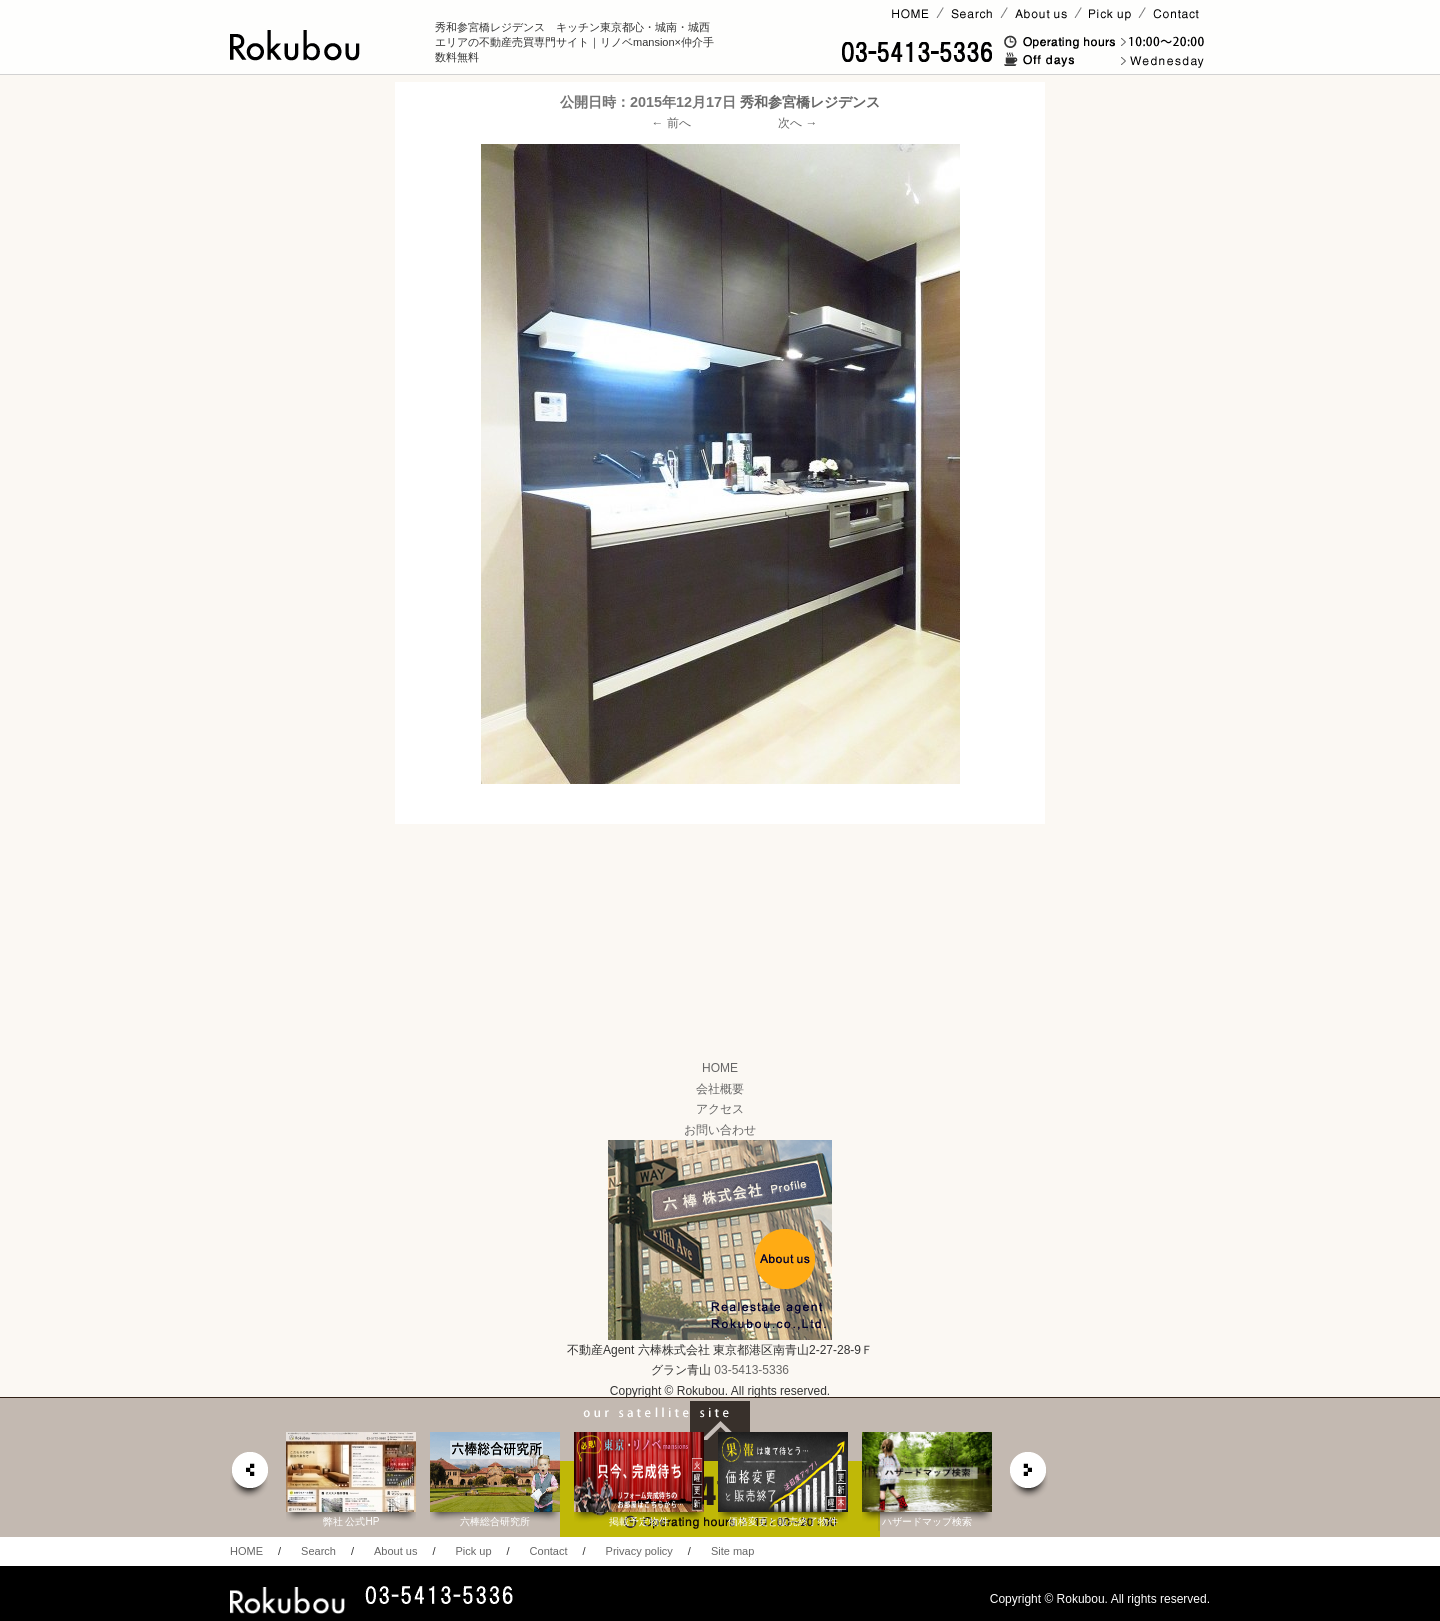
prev (249, 1475)
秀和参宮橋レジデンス (810, 102)
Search (318, 1551)
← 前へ (671, 123)
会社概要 (720, 1089)
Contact (549, 1551)
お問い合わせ (720, 1130)
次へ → (797, 123)
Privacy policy (639, 1551)
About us (395, 1551)
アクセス (720, 1109)
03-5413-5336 (751, 1370)
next (1029, 1475)
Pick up (473, 1551)
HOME (720, 1068)
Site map (732, 1551)
